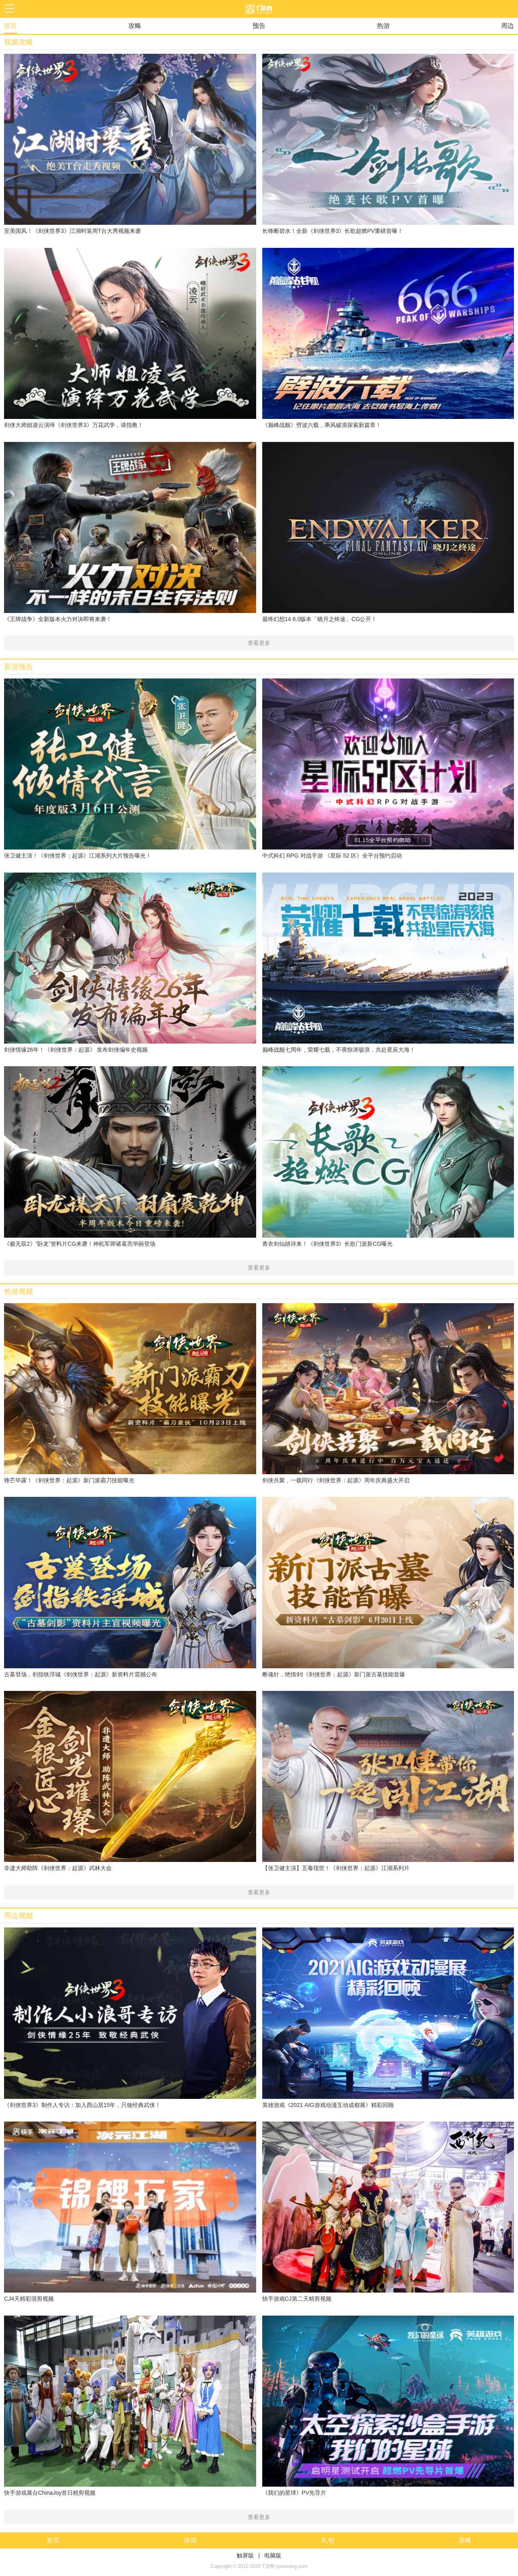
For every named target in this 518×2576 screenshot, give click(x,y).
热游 (383, 25)
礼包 (327, 2540)
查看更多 (259, 643)
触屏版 (245, 2555)
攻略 (134, 25)
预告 (259, 25)
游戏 (190, 2540)
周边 (507, 25)
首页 (10, 25)
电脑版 (272, 2555)
